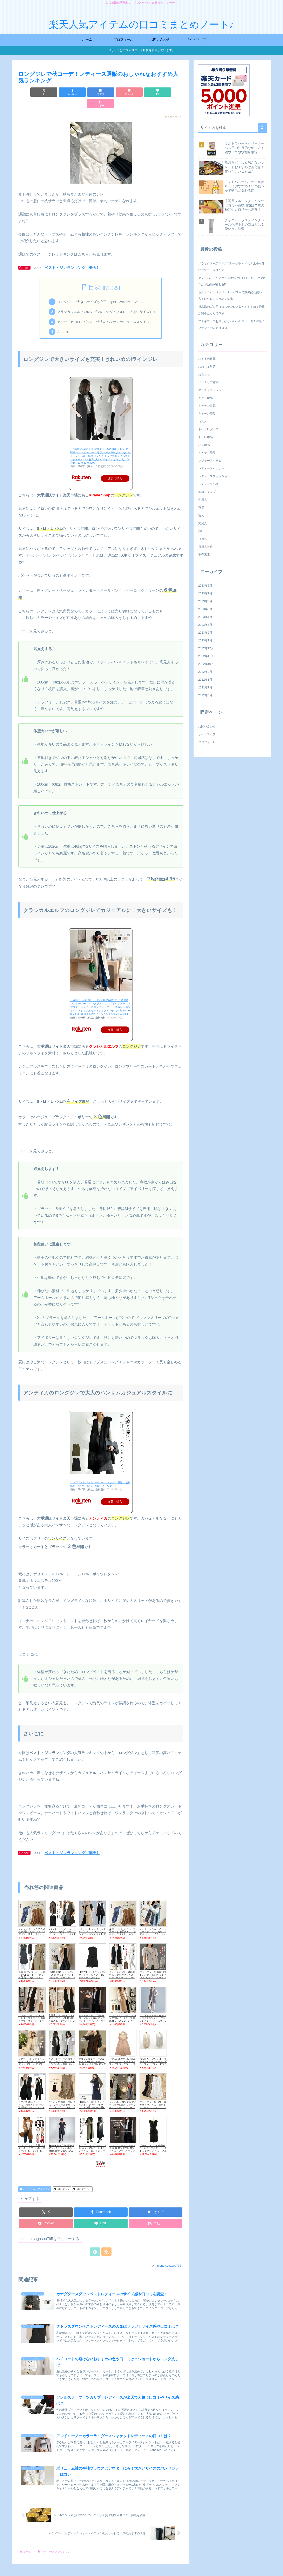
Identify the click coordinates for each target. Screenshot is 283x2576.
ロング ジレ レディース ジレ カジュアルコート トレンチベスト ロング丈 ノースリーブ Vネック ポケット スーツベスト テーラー (92, 2139)
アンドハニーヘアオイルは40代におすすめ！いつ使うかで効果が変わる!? (231, 281)
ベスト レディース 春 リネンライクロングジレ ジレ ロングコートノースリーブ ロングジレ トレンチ (153, 2008)
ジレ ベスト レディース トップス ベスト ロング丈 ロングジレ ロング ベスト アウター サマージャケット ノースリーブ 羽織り (92, 1923)
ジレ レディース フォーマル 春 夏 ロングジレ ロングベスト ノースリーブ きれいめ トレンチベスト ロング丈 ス (122, 2139)
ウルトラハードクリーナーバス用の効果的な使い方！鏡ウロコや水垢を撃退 (230, 295)
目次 (94, 276)
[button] (170, 92)
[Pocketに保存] (114, 92)
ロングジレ (62, 2178)
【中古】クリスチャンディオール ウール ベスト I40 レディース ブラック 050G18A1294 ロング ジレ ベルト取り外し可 (92, 1966)
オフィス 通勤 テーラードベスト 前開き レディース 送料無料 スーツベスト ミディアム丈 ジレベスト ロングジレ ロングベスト (31, 2096)
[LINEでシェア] (142, 92)
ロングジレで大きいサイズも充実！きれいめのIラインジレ (100, 290)
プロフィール (207, 742)
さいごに (63, 320)
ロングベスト (82, 2178)
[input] (232, 128)
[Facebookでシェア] (59, 92)
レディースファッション (35, 2178)
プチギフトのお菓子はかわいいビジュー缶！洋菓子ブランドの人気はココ (231, 324)
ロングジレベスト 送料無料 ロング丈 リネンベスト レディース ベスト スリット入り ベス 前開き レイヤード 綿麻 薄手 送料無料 (122, 1966)
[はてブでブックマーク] (87, 92)
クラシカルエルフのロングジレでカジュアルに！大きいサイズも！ (106, 300)
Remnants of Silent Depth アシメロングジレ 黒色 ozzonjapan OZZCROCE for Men (61, 2138)
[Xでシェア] (31, 92)
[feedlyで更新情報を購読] (96, 2241)
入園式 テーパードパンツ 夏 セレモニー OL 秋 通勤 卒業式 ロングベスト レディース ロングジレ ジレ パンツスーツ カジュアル (62, 2009)
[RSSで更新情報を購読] (105, 2241)
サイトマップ (207, 734)
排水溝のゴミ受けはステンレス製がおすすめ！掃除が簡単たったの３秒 (231, 310)
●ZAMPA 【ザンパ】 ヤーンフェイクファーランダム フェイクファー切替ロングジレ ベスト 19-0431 (153, 2053)
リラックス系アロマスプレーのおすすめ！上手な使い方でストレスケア (231, 267)
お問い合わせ (207, 726)
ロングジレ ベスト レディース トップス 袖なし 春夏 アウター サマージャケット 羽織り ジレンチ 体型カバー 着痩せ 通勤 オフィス (31, 2009)
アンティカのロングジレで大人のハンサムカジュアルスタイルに (105, 310)
